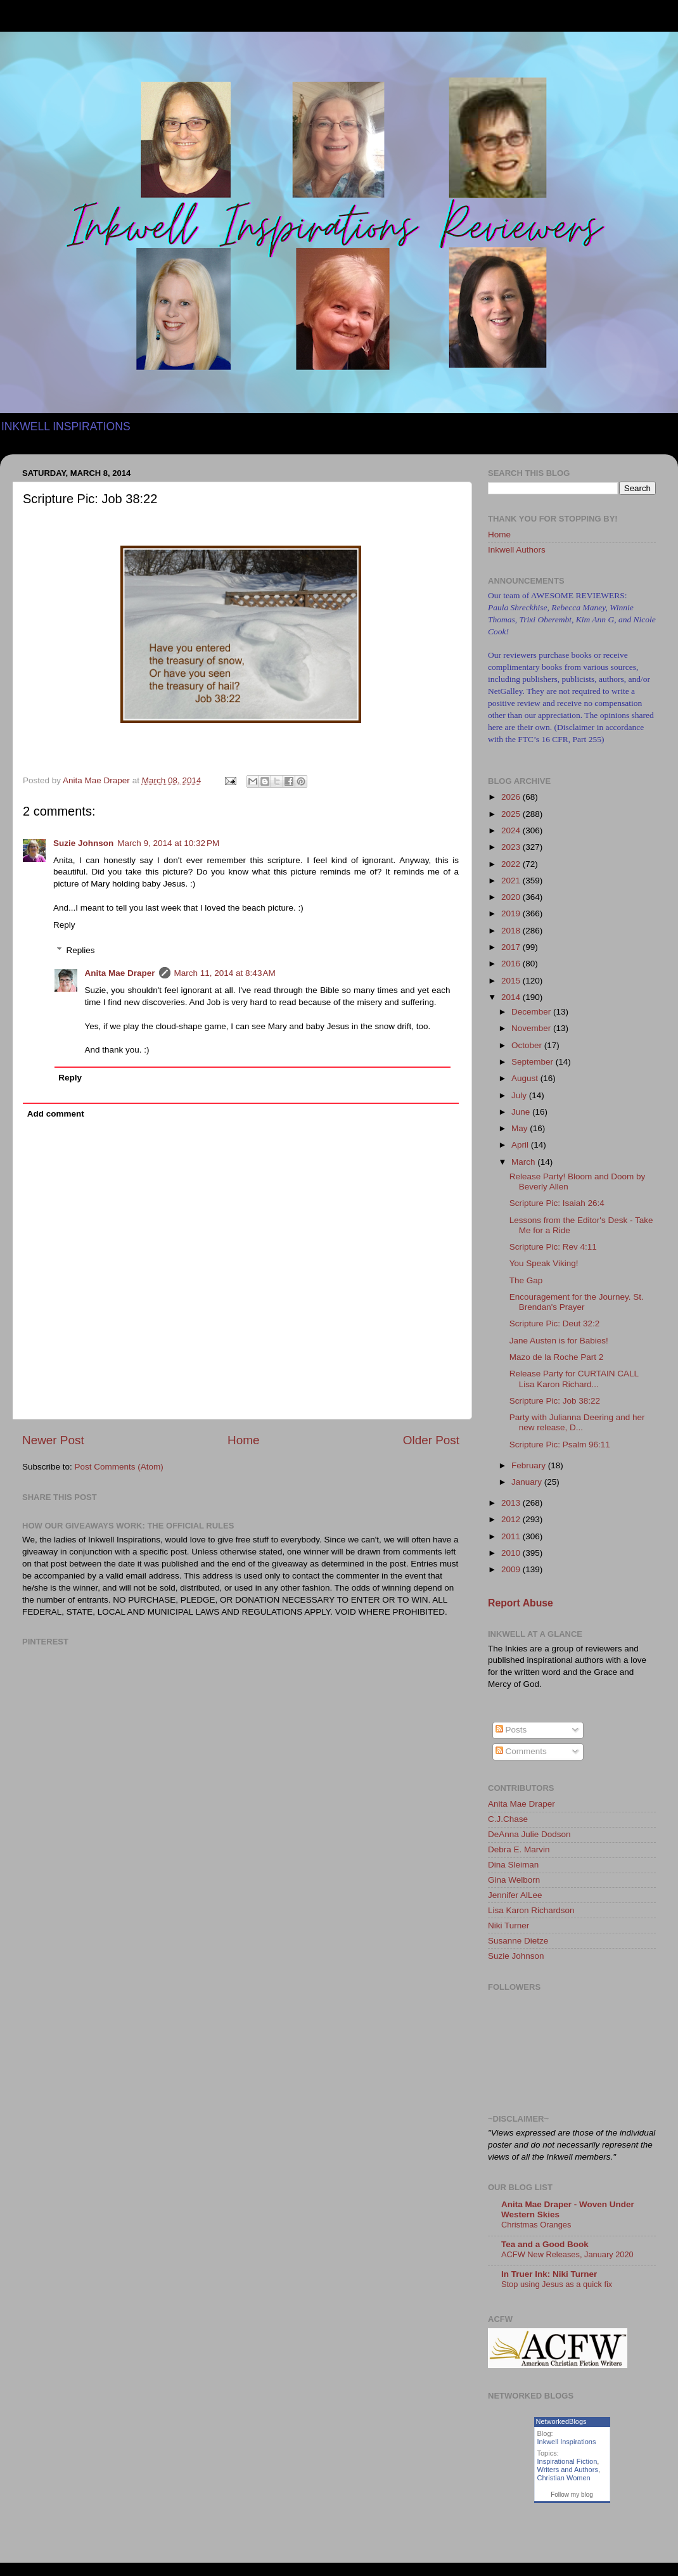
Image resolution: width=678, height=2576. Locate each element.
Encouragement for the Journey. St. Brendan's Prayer (576, 1302)
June (521, 1112)
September (533, 1062)
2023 (512, 847)
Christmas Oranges (536, 2224)
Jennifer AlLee (515, 1895)
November (532, 1028)
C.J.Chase (508, 1819)
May (520, 1128)
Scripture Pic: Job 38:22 (554, 1401)
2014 (512, 997)
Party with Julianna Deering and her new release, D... (577, 1422)
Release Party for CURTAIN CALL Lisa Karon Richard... (574, 1378)
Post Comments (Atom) (119, 1466)
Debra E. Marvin (519, 1849)
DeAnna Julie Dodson (529, 1834)
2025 (512, 814)
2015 (512, 980)
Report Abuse (520, 1603)
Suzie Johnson (83, 843)
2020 (512, 897)
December (532, 1011)
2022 (512, 864)
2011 (512, 1536)
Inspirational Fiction (567, 2461)
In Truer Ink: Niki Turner (549, 2274)
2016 (512, 963)
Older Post (431, 1440)
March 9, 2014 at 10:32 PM (168, 843)
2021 (512, 880)
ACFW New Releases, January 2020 (567, 2254)
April (521, 1145)
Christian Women (564, 2478)
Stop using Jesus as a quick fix (556, 2284)
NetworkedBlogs (561, 2421)
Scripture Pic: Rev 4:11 (553, 1247)
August (525, 1078)
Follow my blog (572, 2494)
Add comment (55, 1113)
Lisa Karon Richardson (531, 1910)
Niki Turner (508, 1925)
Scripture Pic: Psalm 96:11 (559, 1444)
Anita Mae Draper (120, 973)
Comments (521, 1751)
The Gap (526, 1280)
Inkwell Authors (517, 549)
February (529, 1465)
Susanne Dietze (518, 1940)
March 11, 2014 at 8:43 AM (225, 973)
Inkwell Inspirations (566, 2441)
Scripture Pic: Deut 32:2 (554, 1323)
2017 (512, 947)
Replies (81, 950)
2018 (512, 930)
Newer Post (53, 1440)
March (524, 1162)
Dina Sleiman (513, 1864)
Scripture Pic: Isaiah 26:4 (556, 1203)
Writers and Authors (567, 2469)
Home (243, 1440)
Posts (511, 1729)
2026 (512, 797)
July (520, 1095)
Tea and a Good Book (545, 2244)
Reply (64, 925)
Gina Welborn (514, 1880)
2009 (512, 1569)
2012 (512, 1519)
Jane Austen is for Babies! (558, 1340)
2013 (512, 1503)
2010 (512, 1553)
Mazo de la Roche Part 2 (556, 1357)
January (527, 1482)
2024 (512, 830)
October (527, 1045)
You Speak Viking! (544, 1263)
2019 (512, 913)
